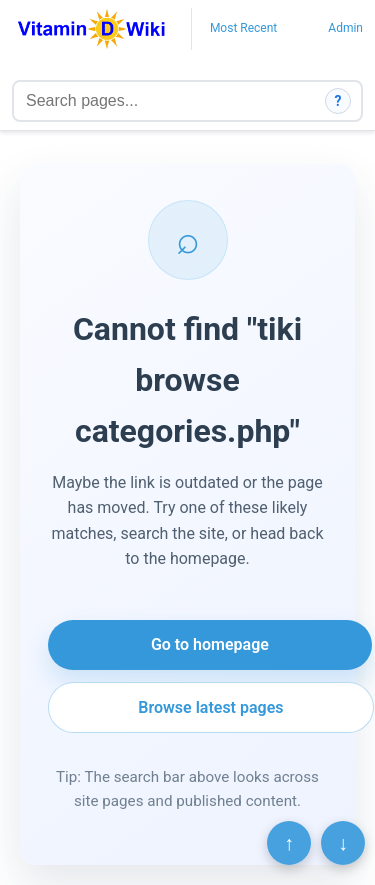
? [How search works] (338, 101)
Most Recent (243, 28)
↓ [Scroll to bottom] (343, 843)
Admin (345, 28)
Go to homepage (210, 644)
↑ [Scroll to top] (289, 843)
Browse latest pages (210, 707)
